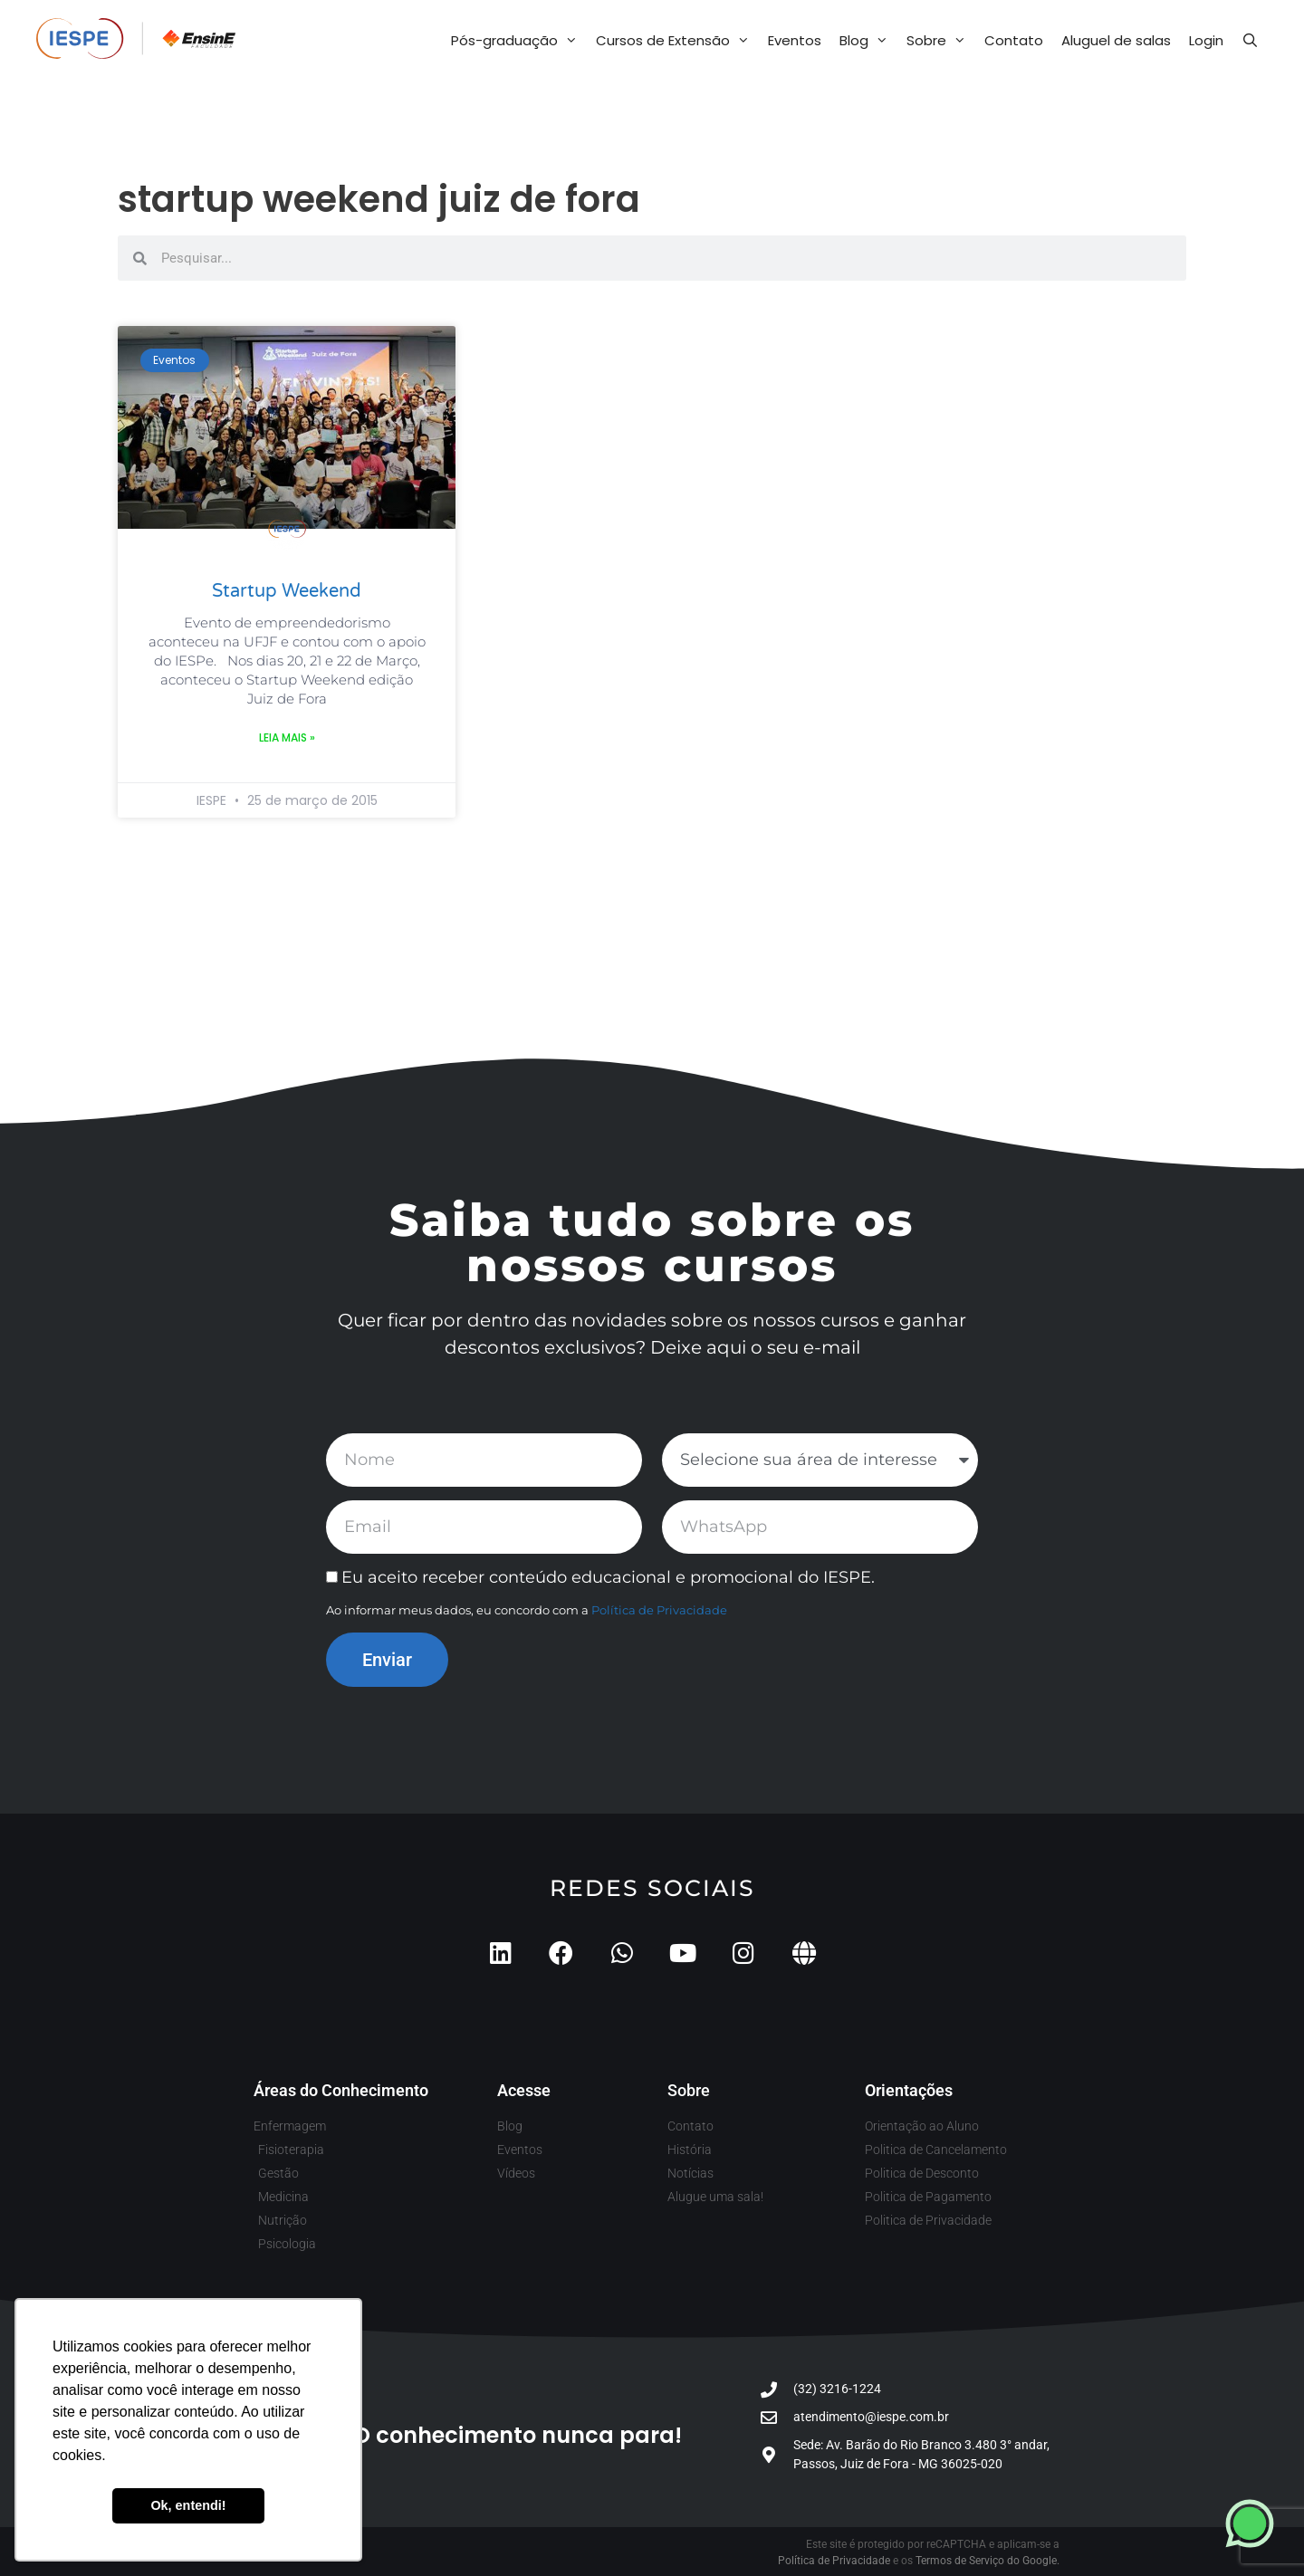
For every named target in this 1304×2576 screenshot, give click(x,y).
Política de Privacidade (659, 1610)
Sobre (940, 40)
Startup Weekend (286, 591)
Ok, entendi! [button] (187, 2505)
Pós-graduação (519, 40)
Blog (868, 40)
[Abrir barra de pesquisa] (1250, 40)
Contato (1013, 40)
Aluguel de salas (1116, 40)
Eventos (794, 40)
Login (1206, 40)
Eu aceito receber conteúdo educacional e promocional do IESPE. (608, 1577)
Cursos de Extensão (677, 40)
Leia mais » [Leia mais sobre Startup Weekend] (287, 737)
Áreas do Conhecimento (341, 2090)
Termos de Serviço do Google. (988, 2560)
